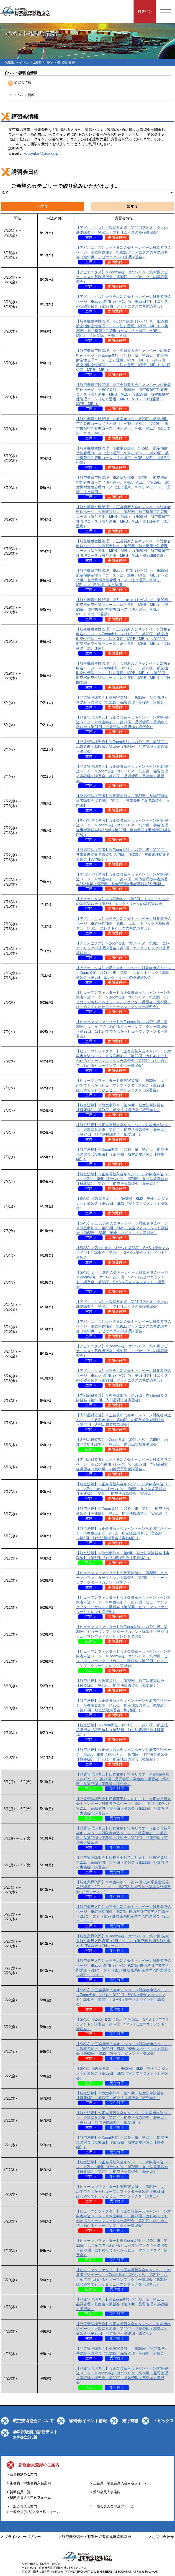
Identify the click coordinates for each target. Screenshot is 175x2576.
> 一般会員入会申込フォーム (112, 2506)
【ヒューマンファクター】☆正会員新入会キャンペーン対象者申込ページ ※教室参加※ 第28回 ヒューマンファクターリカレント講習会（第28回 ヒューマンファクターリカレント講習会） (123, 1606)
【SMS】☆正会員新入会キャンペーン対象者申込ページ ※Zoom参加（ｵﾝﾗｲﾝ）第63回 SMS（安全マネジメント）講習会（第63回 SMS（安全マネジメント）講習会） (124, 1281)
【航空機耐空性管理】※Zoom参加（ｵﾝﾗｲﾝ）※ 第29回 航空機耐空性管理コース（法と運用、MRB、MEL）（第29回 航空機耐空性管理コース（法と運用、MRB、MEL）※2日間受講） (124, 609)
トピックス (163, 2420)
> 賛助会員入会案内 (105, 2492)
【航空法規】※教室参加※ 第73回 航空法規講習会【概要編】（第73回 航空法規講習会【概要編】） (120, 1685)
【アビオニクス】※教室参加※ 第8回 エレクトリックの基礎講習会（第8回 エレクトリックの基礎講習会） (122, 903)
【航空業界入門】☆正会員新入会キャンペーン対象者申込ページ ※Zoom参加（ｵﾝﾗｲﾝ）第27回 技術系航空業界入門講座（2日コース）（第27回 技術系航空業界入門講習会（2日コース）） (123, 1970)
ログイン (145, 11)
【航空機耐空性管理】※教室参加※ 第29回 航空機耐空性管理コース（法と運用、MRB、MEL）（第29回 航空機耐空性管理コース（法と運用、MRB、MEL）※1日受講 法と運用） (123, 487)
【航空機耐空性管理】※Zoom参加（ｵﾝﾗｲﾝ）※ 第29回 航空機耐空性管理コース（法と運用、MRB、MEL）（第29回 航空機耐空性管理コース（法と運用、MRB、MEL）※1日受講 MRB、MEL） (124, 330)
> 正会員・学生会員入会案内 (29, 2483)
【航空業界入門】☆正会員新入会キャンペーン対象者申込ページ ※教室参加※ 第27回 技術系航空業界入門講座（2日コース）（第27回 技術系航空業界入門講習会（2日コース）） (123, 1916)
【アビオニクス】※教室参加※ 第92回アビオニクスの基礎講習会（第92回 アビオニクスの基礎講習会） (122, 232)
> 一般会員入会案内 (22, 2506)
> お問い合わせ (161, 2537)
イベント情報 (24, 95)
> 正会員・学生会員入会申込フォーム (119, 2483)
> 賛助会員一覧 (18, 2492)
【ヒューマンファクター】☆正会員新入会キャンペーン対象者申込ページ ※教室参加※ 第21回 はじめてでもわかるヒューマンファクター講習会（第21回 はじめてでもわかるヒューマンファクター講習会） (123, 2220)
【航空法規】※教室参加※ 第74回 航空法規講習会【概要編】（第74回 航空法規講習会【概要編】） (120, 1110)
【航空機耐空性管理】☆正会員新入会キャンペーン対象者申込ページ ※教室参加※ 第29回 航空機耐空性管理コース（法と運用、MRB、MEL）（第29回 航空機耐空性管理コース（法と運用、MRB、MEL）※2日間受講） (123, 550)
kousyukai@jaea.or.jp (40, 153)
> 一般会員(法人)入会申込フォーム (33, 2512)
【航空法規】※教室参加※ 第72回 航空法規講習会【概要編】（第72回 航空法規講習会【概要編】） (120, 2098)
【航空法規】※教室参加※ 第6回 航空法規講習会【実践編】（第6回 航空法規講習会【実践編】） (122, 1558)
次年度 (132, 206)
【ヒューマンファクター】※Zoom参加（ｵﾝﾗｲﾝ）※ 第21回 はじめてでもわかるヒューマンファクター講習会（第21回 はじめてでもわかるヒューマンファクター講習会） (122, 2250)
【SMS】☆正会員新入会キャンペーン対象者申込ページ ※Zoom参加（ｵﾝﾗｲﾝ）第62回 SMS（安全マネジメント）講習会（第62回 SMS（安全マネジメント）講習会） (124, 1999)
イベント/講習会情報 (35, 62)
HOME (9, 62)
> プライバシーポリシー (21, 2537)
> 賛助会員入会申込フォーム (29, 2497)
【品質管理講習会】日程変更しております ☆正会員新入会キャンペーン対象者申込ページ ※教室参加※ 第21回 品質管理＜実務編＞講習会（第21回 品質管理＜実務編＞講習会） (123, 1837)
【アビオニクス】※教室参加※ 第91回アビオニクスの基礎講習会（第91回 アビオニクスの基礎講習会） (122, 1306)
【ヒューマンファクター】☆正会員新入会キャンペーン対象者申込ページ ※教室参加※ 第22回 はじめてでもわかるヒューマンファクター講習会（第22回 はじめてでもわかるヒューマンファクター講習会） (123, 1060)
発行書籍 (130, 2420)
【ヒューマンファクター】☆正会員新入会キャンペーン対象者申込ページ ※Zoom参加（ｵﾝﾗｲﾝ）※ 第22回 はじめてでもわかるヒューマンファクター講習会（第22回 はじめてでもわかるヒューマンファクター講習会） (123, 1002)
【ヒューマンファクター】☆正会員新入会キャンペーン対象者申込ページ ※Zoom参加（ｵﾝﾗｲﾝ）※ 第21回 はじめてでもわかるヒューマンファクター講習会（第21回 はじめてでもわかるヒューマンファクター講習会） (123, 2279)
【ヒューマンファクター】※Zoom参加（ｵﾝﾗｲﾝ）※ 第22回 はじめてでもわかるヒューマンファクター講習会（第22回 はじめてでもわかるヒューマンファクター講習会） (122, 1031)
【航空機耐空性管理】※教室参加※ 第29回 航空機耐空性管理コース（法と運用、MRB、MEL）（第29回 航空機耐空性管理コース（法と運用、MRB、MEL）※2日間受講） (123, 457)
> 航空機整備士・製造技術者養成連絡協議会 (95, 2537)
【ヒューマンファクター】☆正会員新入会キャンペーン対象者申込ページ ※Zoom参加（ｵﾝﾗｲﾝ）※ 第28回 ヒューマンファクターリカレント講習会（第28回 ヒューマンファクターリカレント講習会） (123, 1660)
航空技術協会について (33, 2420)
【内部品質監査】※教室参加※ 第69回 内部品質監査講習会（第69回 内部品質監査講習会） (122, 1400)
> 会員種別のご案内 (22, 2474)
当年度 (42, 206)
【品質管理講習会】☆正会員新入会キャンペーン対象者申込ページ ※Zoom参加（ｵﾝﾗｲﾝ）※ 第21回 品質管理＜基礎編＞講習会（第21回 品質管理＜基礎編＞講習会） (123, 776)
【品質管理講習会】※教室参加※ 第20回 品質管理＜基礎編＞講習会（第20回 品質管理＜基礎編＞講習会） (122, 2353)
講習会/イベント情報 (88, 2420)
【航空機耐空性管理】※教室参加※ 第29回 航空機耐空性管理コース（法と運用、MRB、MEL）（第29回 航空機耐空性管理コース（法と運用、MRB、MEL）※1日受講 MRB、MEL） (123, 428)
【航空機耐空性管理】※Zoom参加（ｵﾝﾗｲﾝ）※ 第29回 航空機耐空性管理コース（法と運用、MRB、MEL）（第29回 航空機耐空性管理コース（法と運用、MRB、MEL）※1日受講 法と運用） (124, 580)
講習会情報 (22, 82)
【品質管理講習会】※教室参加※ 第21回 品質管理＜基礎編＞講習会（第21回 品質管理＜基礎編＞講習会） (122, 702)
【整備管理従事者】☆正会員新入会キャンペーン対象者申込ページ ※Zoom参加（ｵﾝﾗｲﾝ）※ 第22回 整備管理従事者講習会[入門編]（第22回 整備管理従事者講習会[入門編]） (123, 829)
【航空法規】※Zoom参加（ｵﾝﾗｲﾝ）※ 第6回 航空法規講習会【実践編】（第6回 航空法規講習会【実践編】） (123, 1513)
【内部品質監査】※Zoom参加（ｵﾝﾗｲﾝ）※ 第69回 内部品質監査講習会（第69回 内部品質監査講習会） (122, 1444)
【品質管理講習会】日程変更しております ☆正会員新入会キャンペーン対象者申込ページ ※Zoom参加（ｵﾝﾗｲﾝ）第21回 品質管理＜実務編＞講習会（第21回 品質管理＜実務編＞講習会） (123, 1808)
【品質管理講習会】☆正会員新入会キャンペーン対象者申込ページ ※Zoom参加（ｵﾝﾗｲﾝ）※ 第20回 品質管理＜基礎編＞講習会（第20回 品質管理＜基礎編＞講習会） (123, 2377)
